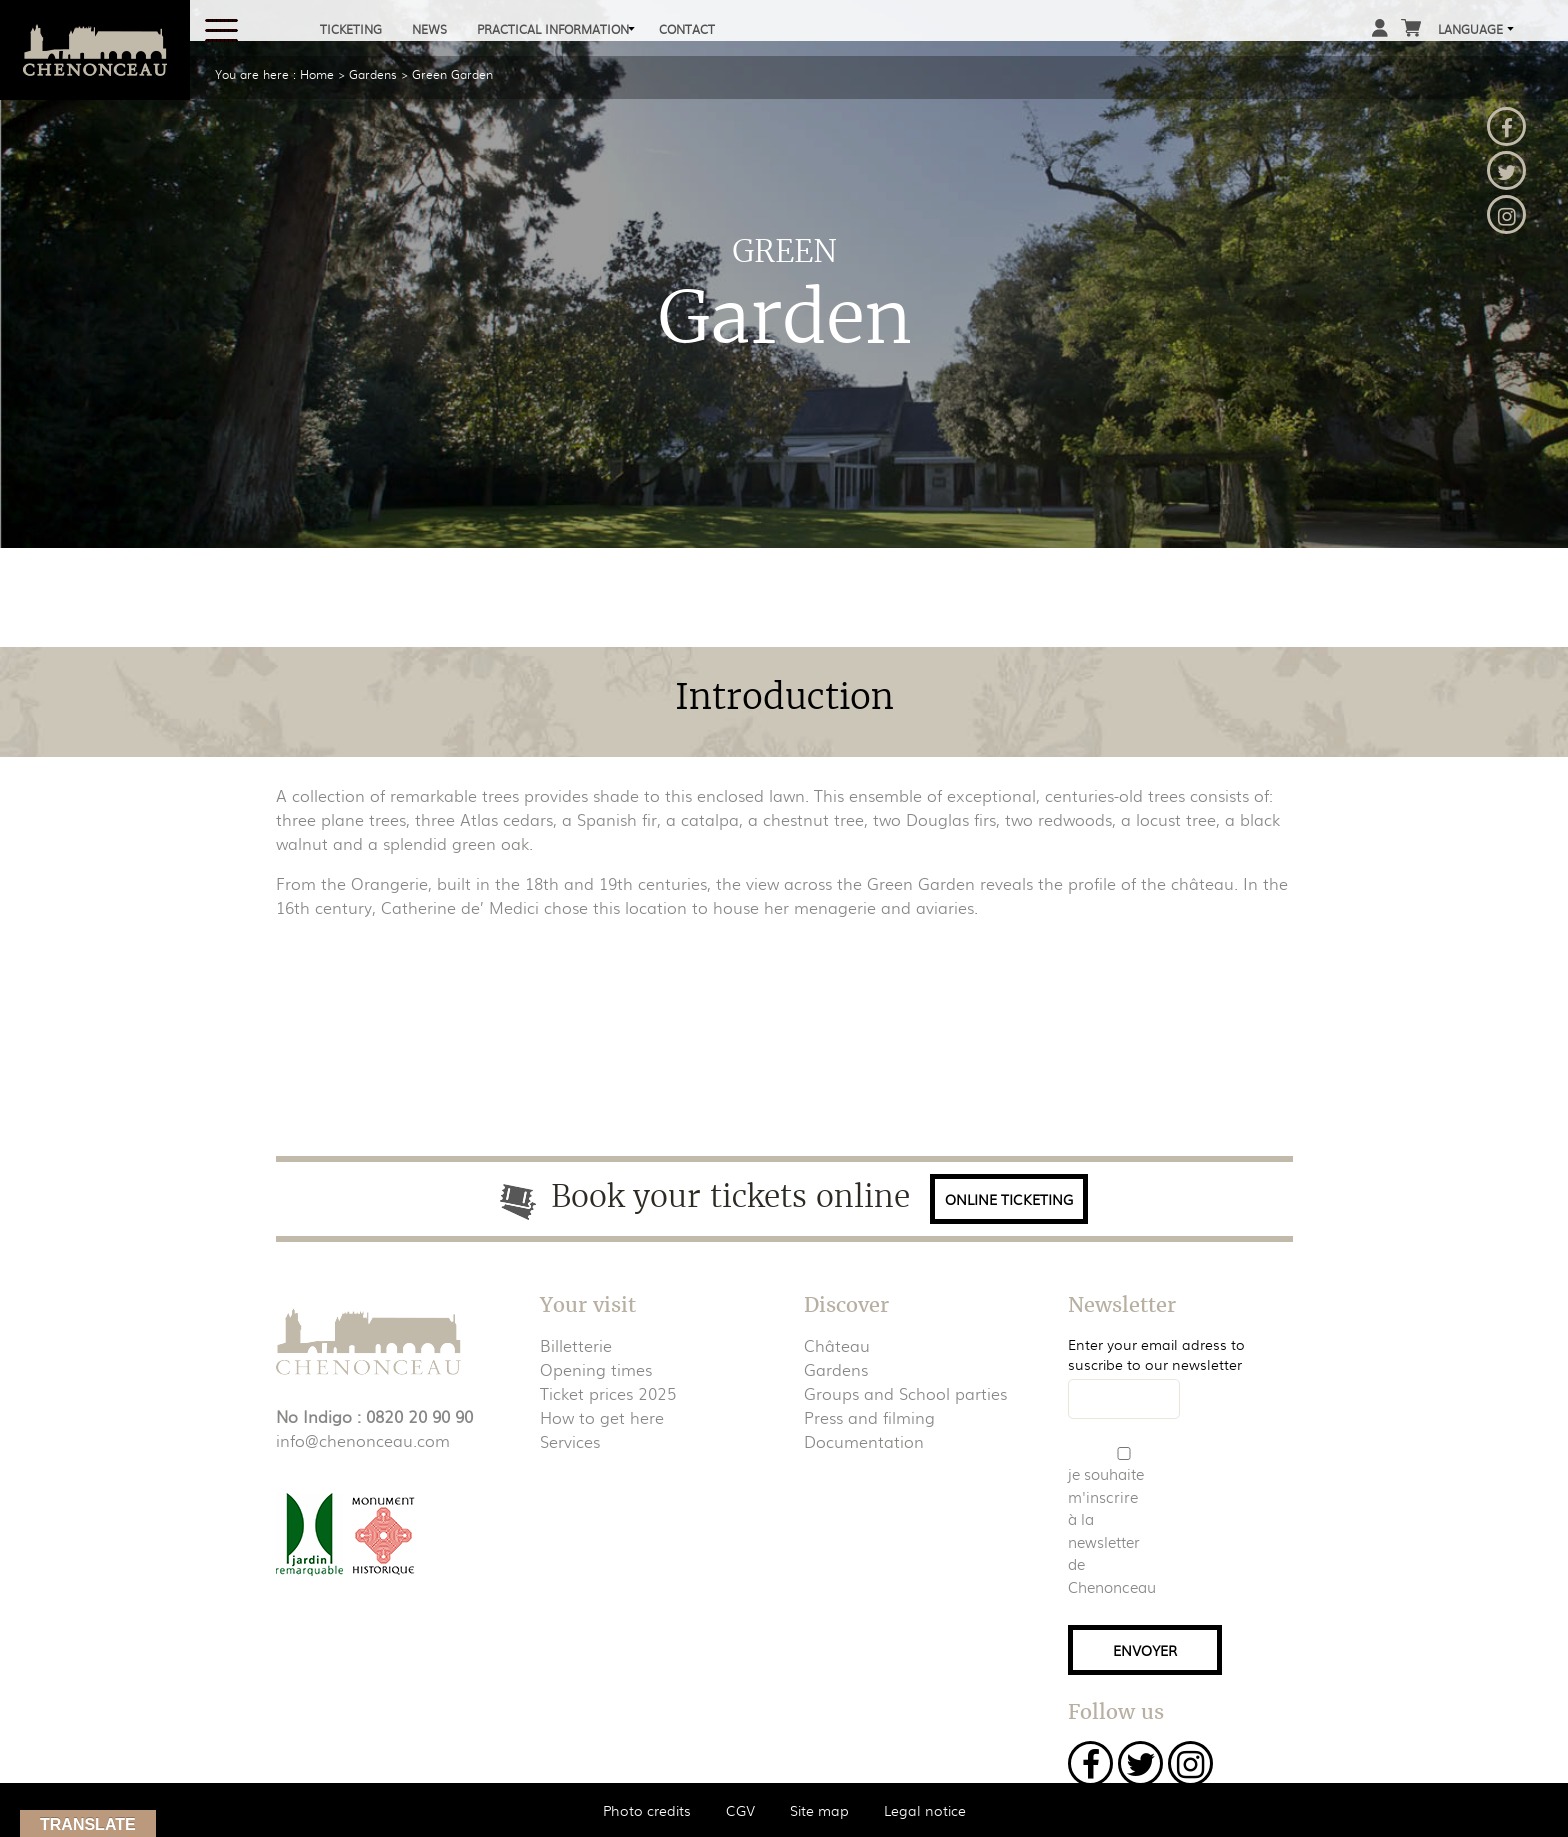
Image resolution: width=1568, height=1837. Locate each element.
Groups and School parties (905, 1393)
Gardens (836, 1369)
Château (837, 1345)
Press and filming (869, 1417)
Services (570, 1441)
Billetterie (576, 1345)
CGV (740, 1810)
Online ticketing (1009, 1199)
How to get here (602, 1417)
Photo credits (647, 1810)
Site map (819, 1810)
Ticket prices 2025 (608, 1393)
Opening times (596, 1369)
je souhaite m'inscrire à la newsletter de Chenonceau (1108, 1530)
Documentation (864, 1441)
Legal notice (925, 1810)
